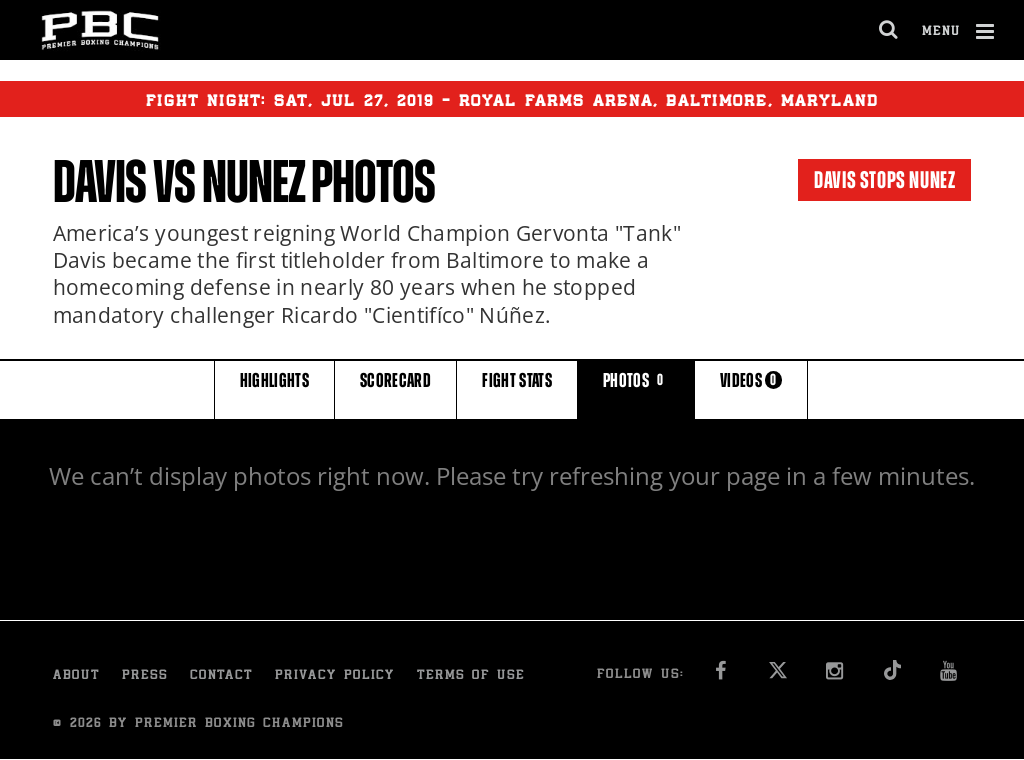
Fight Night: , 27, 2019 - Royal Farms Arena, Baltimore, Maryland (512, 99)
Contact (221, 676)
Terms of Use (471, 676)
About (76, 676)
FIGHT (517, 388)
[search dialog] (889, 30)
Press (145, 676)
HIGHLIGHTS (275, 388)
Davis (100, 182)
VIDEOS (751, 388)
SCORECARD (395, 388)
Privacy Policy (335, 676)
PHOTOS (636, 388)
